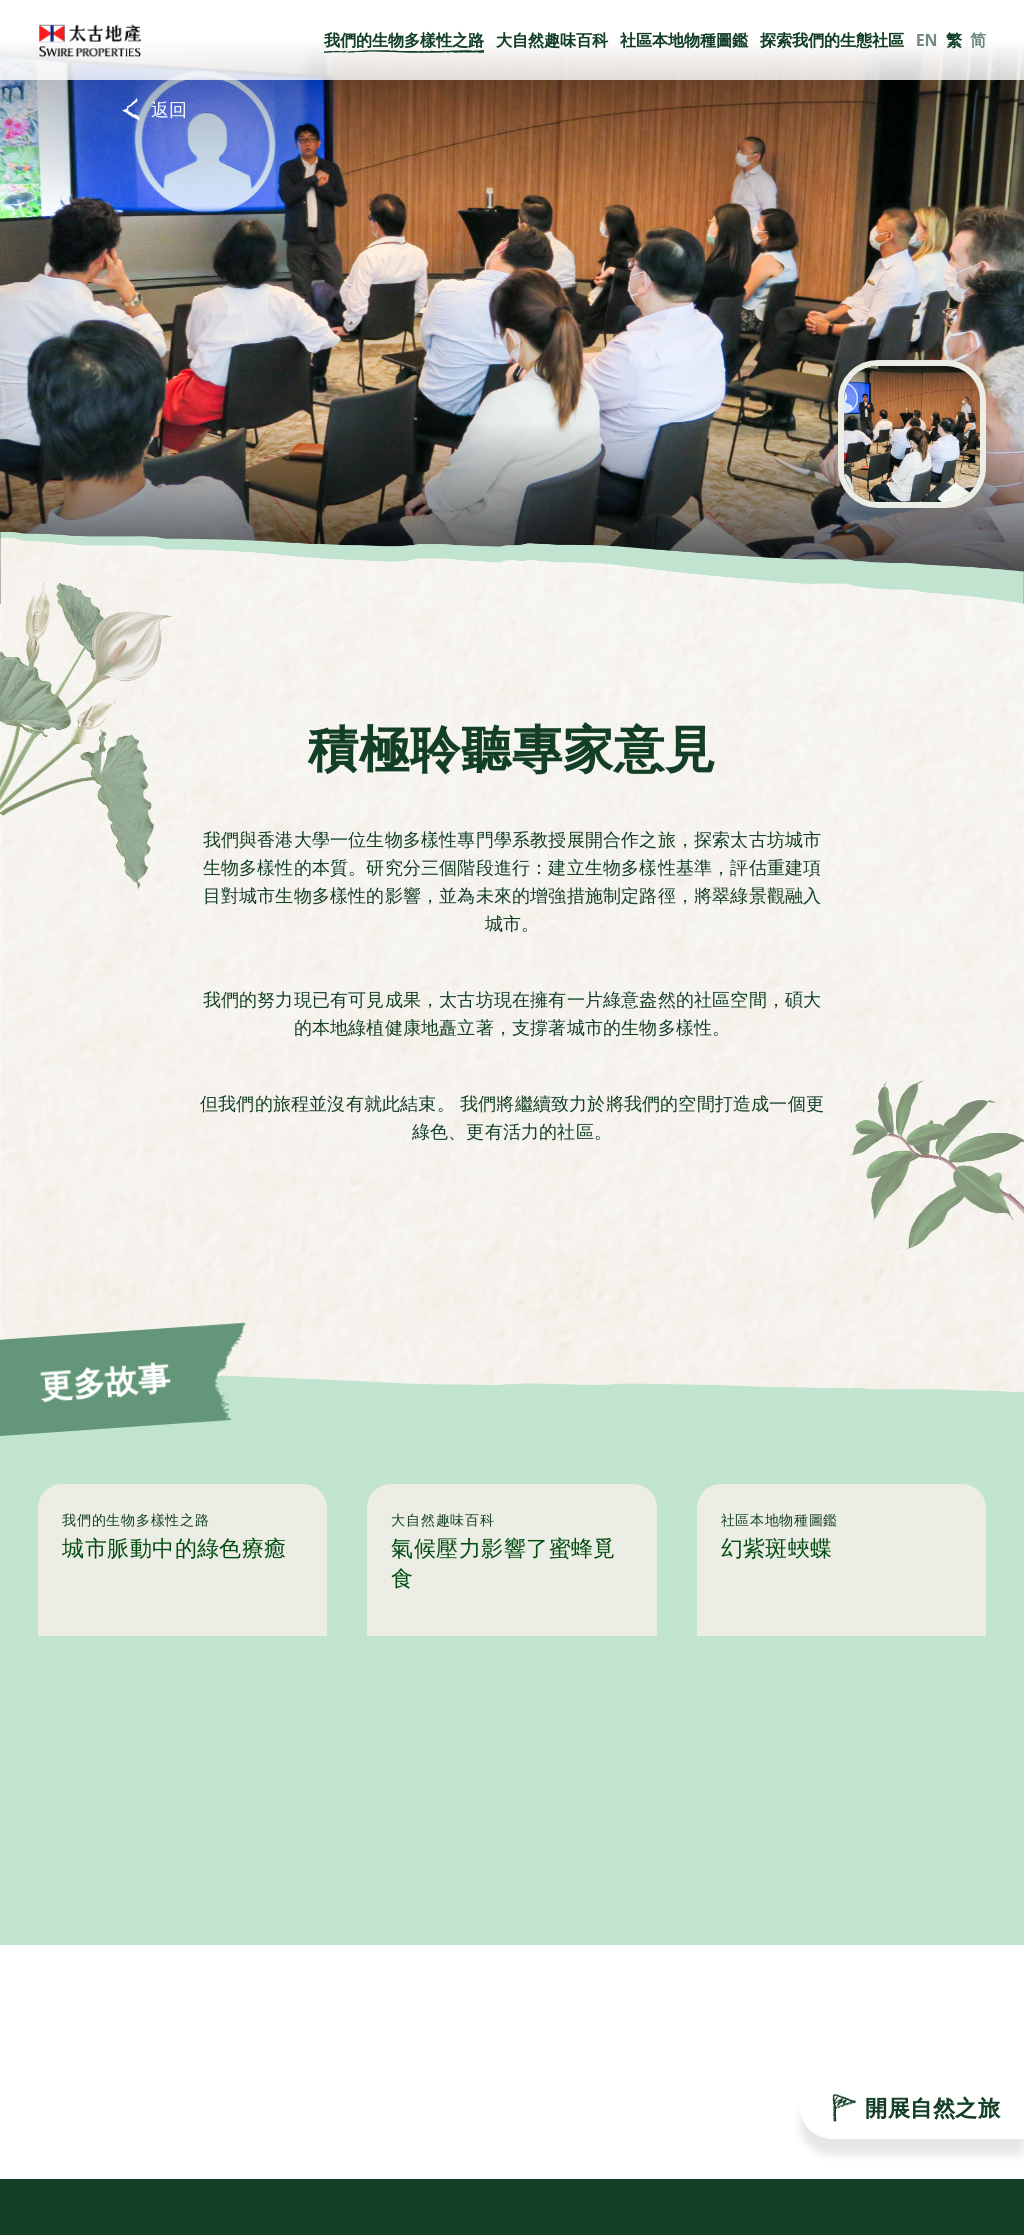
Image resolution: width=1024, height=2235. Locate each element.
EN (927, 40)
